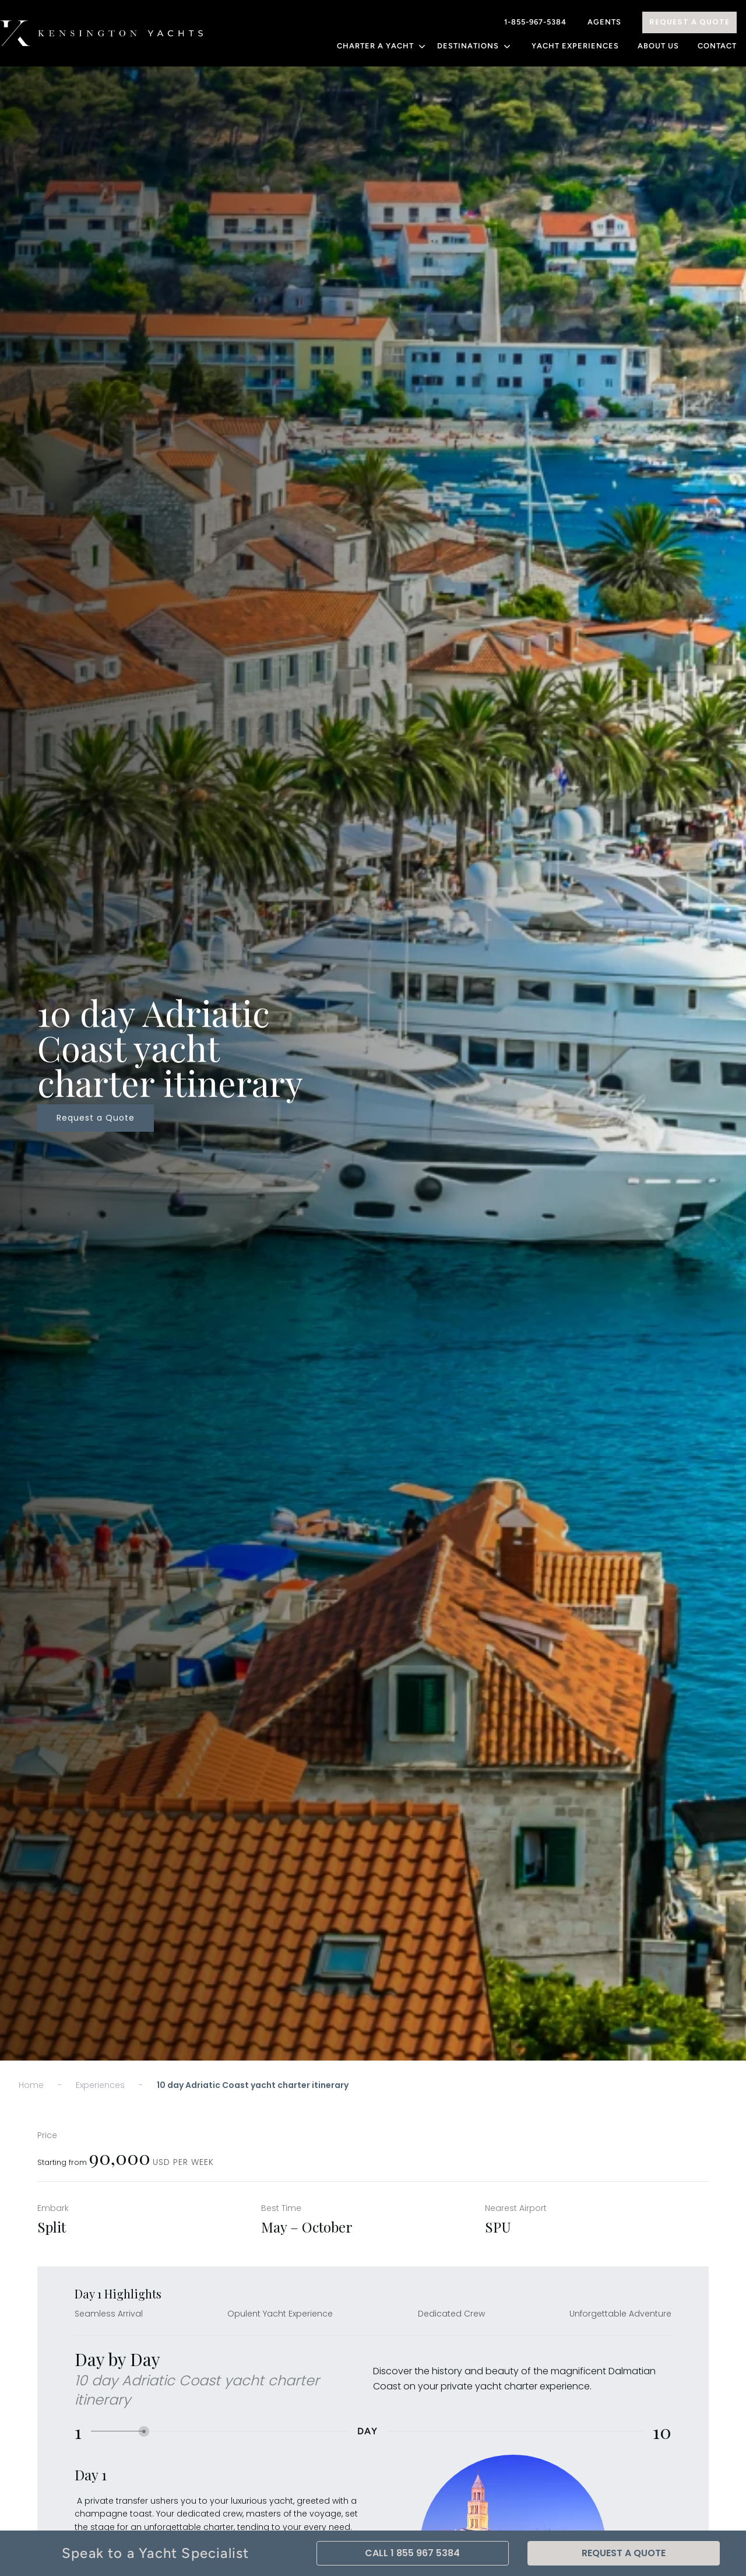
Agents (604, 21)
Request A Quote (689, 22)
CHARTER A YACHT (382, 46)
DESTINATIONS (475, 46)
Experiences (100, 2085)
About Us (658, 45)
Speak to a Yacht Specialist (155, 2553)
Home (31, 2085)
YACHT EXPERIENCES (575, 45)
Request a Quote (96, 1118)
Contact (717, 45)
